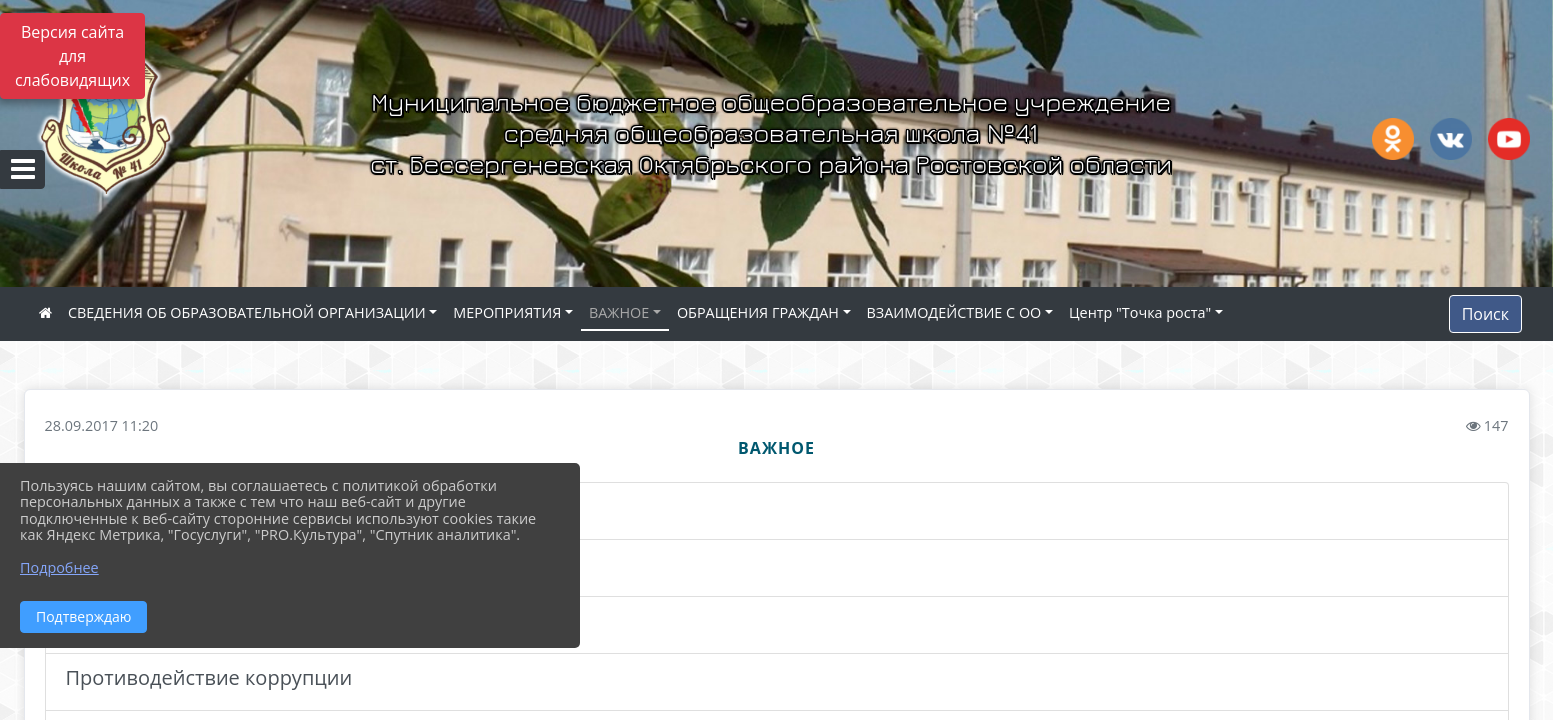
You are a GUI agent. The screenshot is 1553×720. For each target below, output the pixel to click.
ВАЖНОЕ (619, 312)
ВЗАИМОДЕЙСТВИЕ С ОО (954, 312)
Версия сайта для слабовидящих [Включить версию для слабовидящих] (72, 56)
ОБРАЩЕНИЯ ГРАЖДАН (758, 312)
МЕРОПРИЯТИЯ (507, 312)
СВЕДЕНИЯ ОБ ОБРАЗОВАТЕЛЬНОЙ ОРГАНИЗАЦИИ (247, 312)
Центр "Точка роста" (1140, 312)
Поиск (1485, 314)
